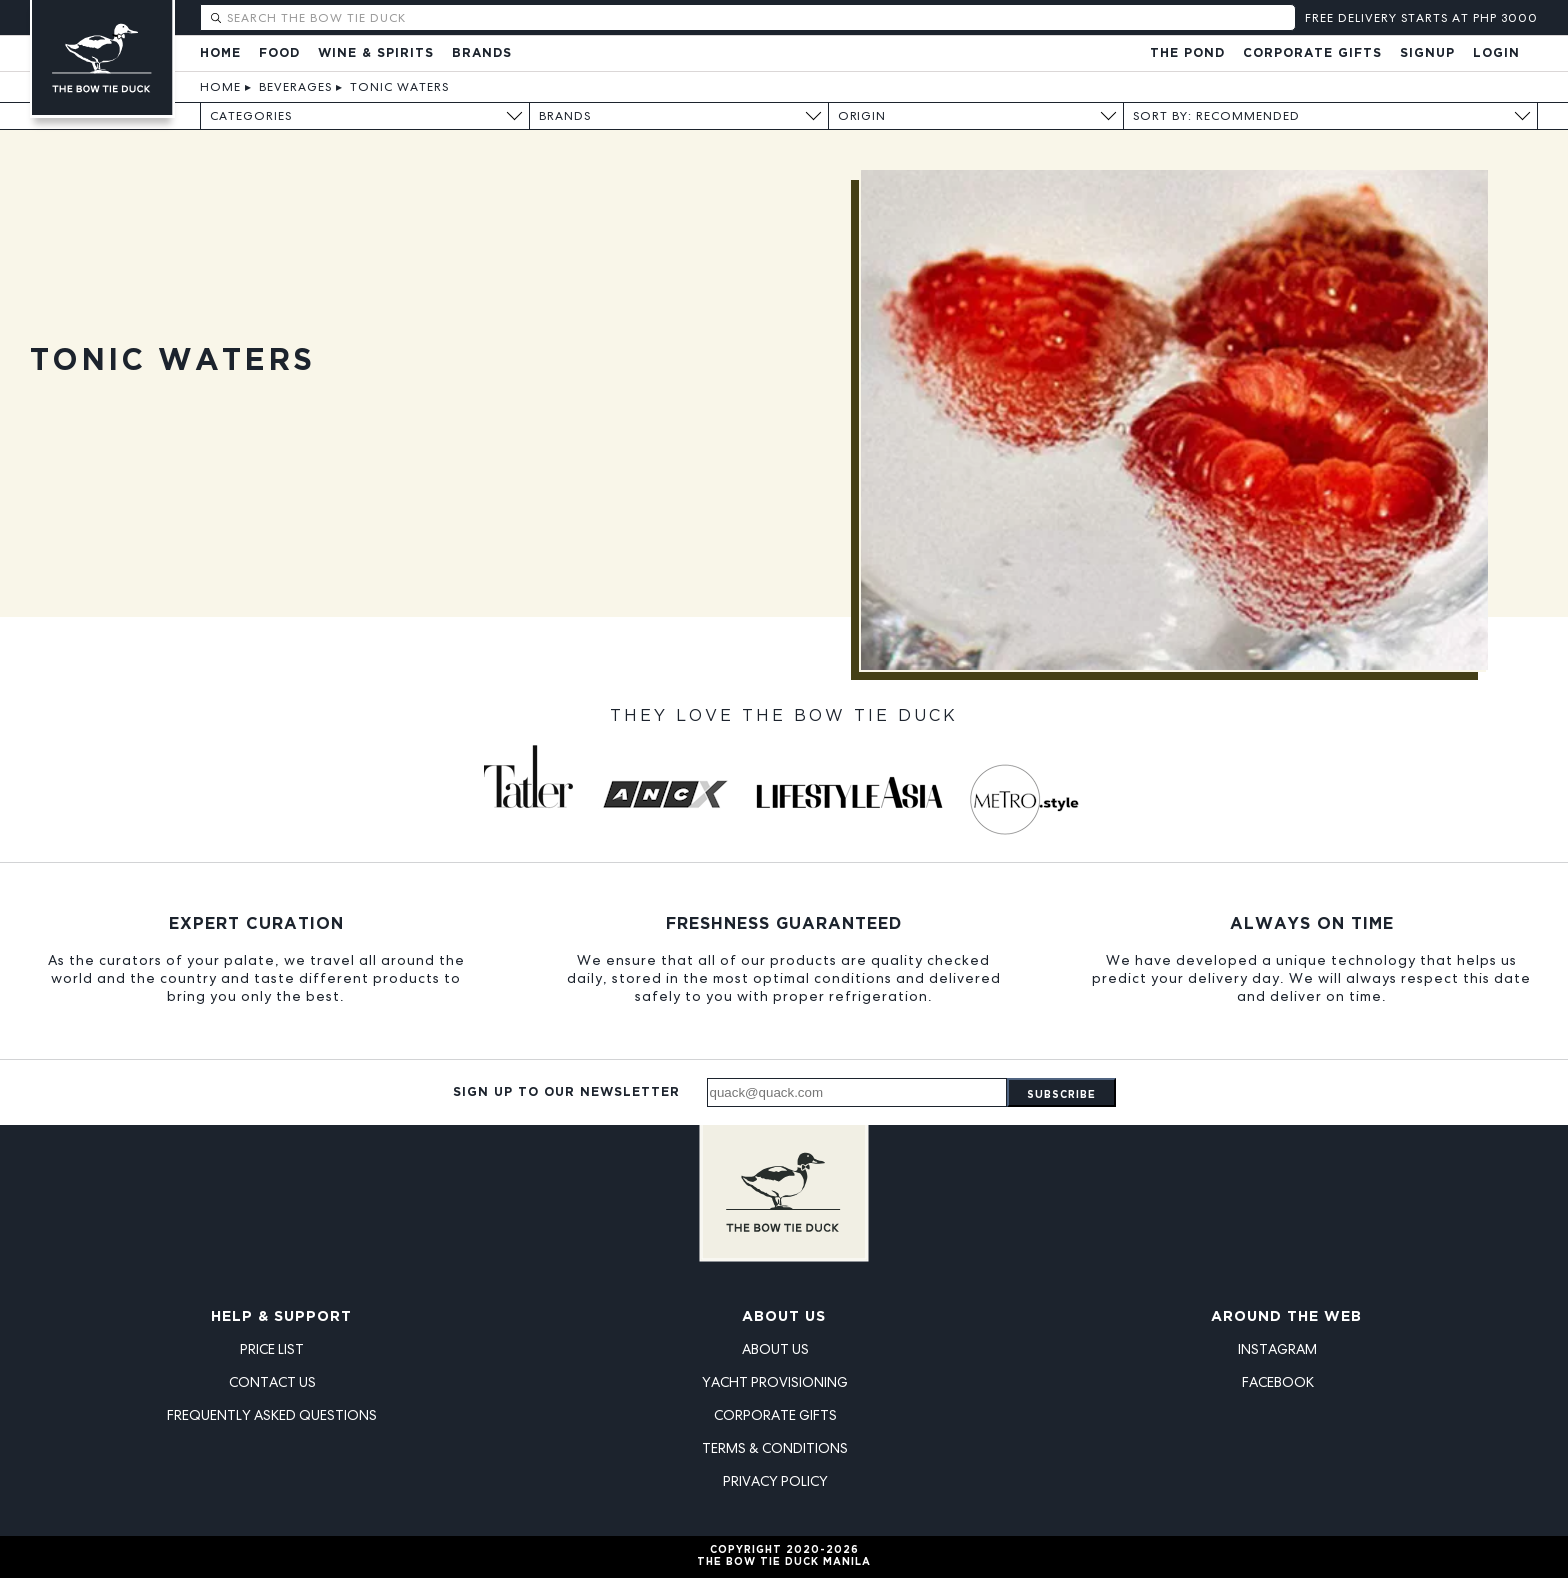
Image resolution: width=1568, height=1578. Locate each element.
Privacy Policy (775, 1481)
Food (279, 53)
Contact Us (272, 1382)
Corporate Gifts (1312, 53)
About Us (784, 1317)
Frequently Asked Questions (272, 1415)
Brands (482, 53)
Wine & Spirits (376, 53)
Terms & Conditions (775, 1448)
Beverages (295, 87)
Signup (1427, 53)
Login (1496, 53)
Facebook (1278, 1382)
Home (220, 53)
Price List (272, 1349)
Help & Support (281, 1317)
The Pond (1187, 53)
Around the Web (1286, 1317)
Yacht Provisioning (775, 1382)
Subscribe (1061, 1095)
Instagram (1277, 1349)
